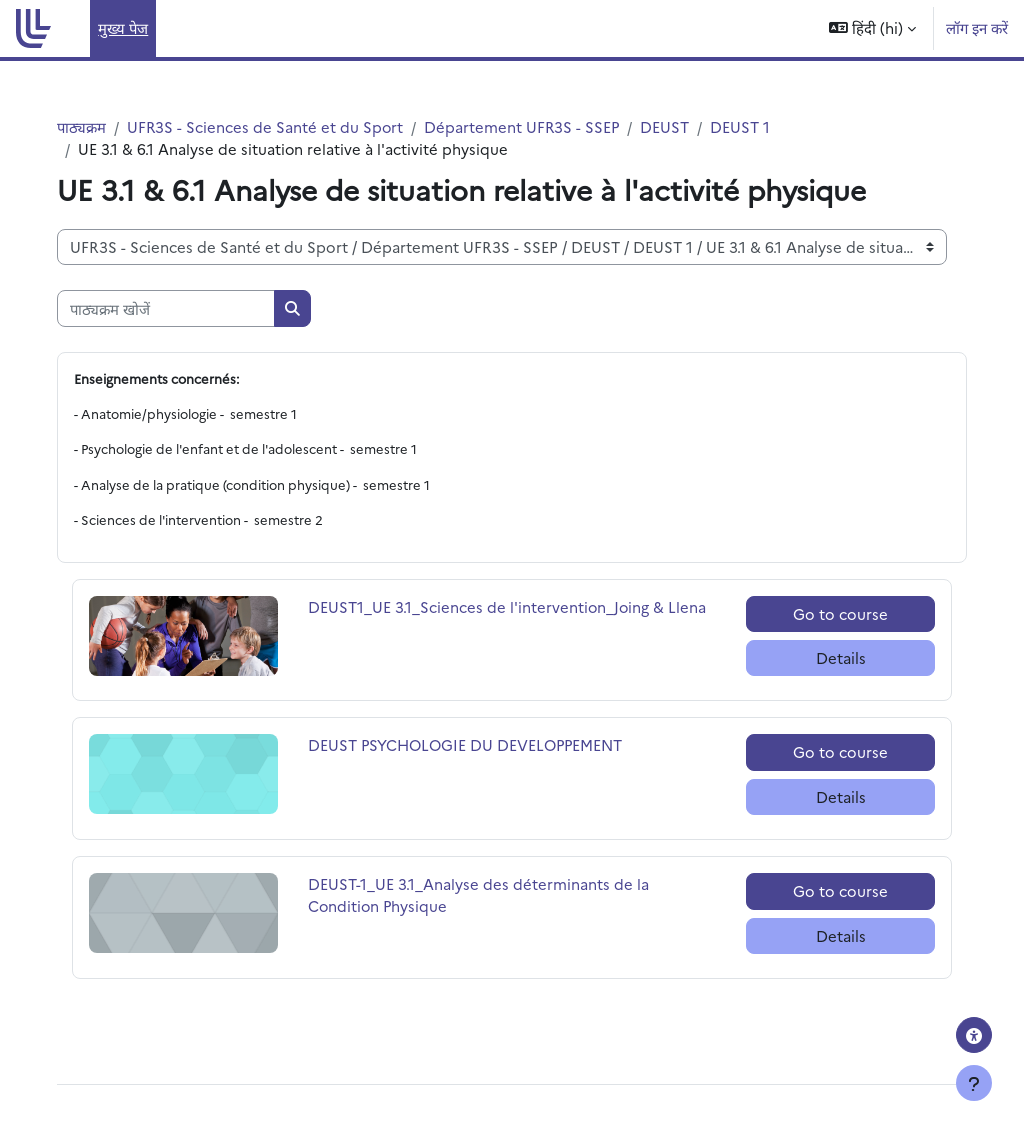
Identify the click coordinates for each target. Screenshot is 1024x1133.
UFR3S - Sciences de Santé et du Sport (280, 126)
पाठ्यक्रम (95, 126)
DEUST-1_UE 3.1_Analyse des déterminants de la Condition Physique (485, 895)
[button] (872, 28)
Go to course (830, 614)
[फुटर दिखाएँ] (974, 1083)
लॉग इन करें (977, 27)
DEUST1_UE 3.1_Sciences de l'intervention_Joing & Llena (494, 618)
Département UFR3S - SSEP (538, 126)
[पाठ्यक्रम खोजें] (180, 309)
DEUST (682, 126)
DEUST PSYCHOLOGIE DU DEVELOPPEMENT (473, 746)
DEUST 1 (758, 126)
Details (830, 658)
